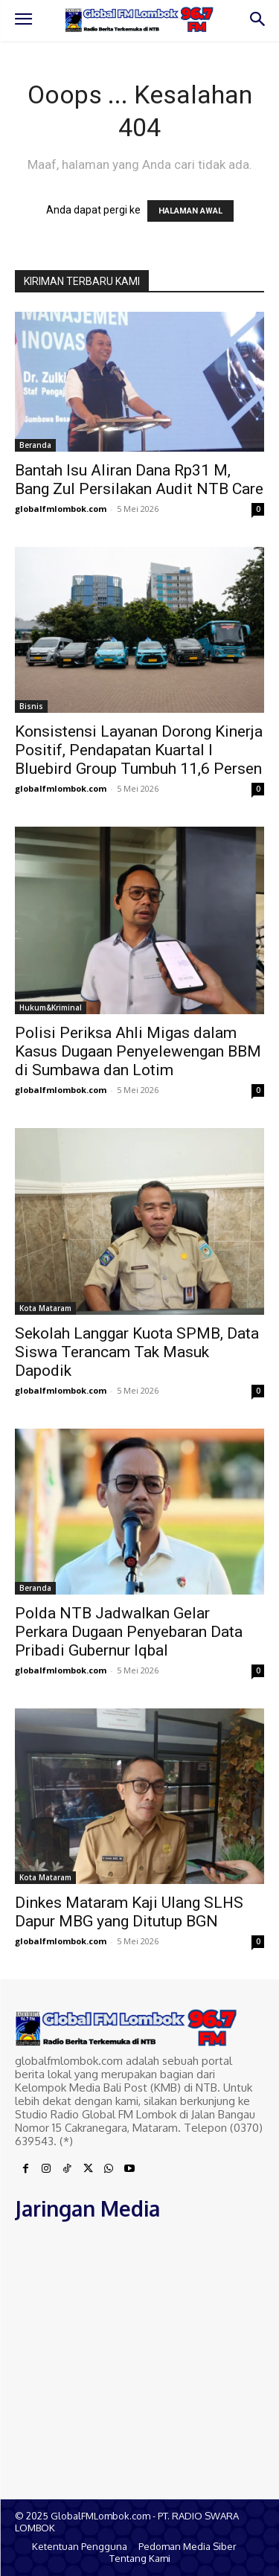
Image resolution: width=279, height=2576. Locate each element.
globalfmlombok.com (60, 508)
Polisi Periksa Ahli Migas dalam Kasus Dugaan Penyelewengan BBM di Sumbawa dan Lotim (138, 1051)
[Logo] (139, 19)
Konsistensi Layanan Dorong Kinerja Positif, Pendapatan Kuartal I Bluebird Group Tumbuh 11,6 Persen (139, 750)
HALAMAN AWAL (190, 211)
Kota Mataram (45, 1308)
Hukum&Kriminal (50, 1007)
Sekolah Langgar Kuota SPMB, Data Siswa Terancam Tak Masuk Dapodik (137, 1352)
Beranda (35, 445)
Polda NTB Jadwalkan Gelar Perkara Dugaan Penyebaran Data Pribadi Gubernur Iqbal (129, 1631)
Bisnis (31, 706)
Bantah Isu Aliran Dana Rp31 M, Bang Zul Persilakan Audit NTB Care (139, 479)
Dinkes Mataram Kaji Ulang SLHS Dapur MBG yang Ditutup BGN (129, 1912)
